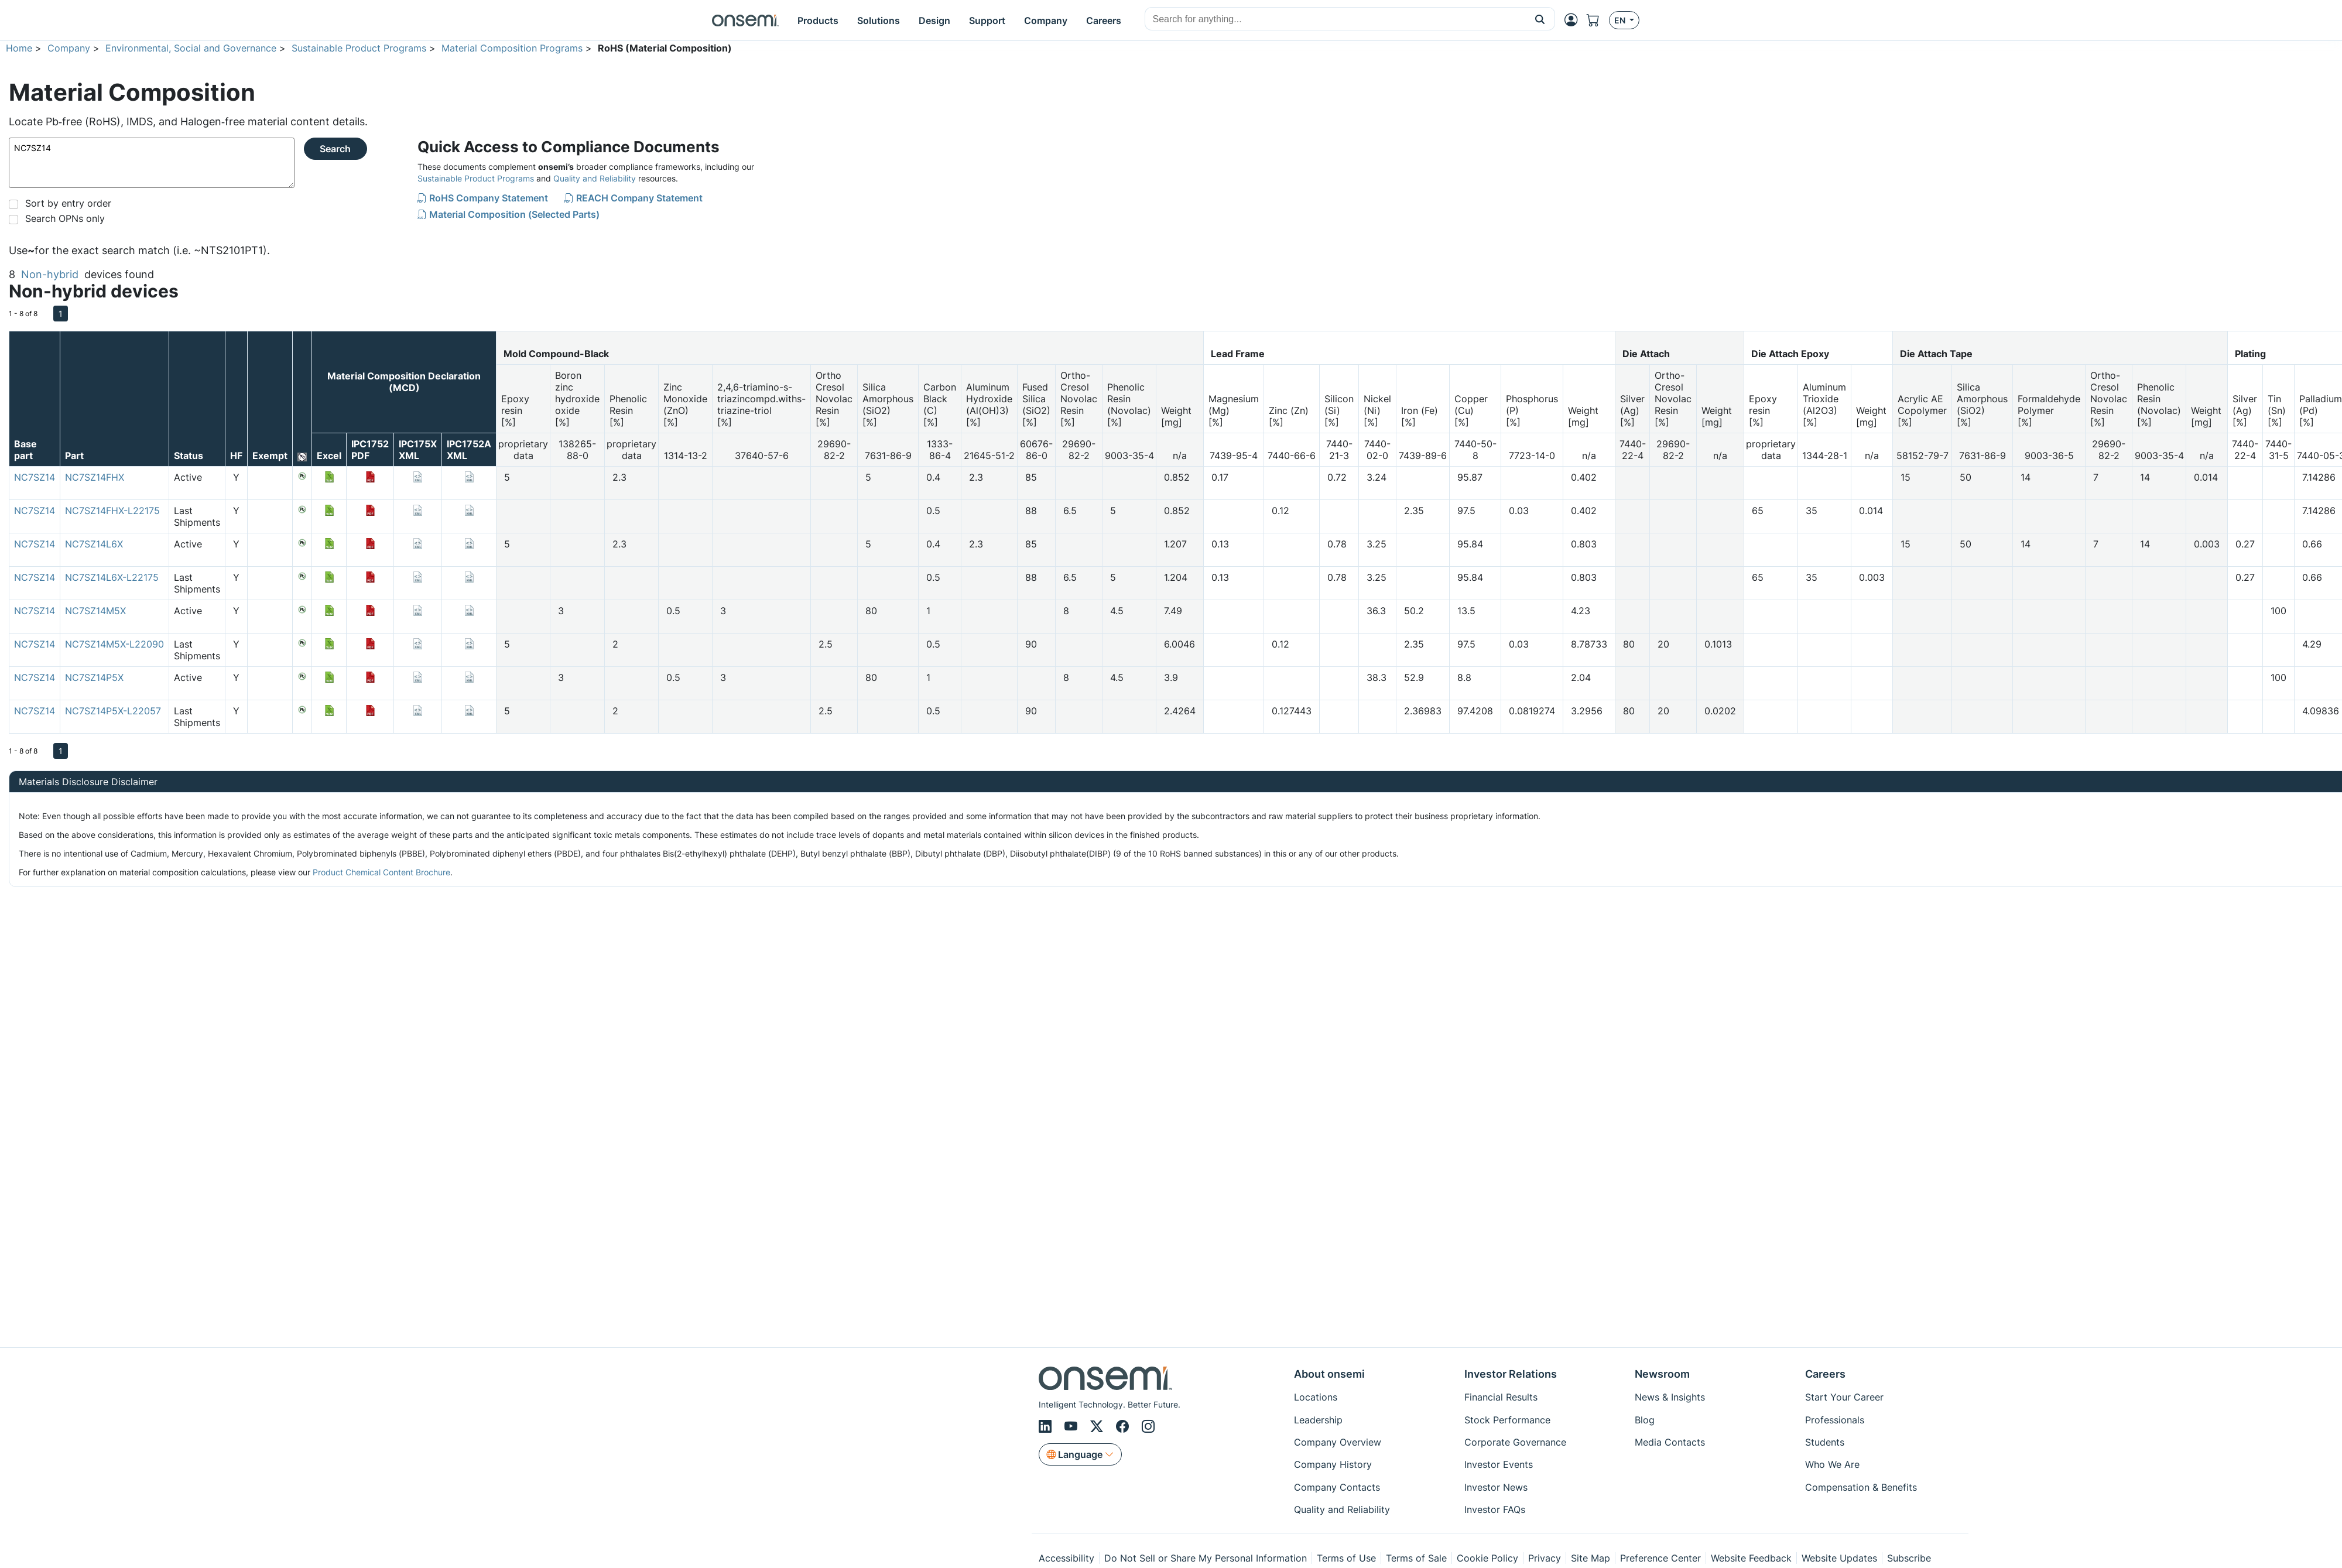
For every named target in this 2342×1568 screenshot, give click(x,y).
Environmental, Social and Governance (190, 48)
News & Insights (1670, 1397)
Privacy (1544, 1558)
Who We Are (1832, 1464)
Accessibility (1066, 1558)
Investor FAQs (1494, 1509)
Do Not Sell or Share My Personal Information (1205, 1558)
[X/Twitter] (1098, 1426)
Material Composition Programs (512, 48)
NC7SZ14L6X (94, 544)
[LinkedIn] (1047, 1426)
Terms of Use (1346, 1558)
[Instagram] (1148, 1426)
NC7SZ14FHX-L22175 (112, 510)
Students (1824, 1442)
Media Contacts (1670, 1442)
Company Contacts (1337, 1487)
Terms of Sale (1416, 1558)
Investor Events (1498, 1464)
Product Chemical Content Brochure (381, 872)
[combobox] (1335, 19)
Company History (1333, 1464)
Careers (1825, 1374)
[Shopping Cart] (1598, 20)
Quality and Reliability (594, 178)
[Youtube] (1072, 1426)
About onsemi (1329, 1374)
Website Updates (1839, 1558)
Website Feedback (1751, 1558)
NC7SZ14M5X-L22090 (114, 644)
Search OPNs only (65, 218)
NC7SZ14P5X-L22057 (113, 711)
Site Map (1590, 1558)
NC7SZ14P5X (94, 677)
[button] (1540, 18)
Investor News (1496, 1487)
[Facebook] (1124, 1426)
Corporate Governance (1515, 1442)
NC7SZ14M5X (95, 611)
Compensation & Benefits (1861, 1487)
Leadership (1318, 1420)
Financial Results (1501, 1397)
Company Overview (1337, 1442)
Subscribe (1909, 1558)
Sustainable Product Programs (359, 48)
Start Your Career (1844, 1397)
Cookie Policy (1487, 1558)
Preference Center (1660, 1558)
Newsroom (1662, 1374)
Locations (1315, 1397)
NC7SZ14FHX (94, 477)
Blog (1645, 1420)
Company (68, 48)
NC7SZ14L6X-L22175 (112, 577)
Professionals (1834, 1420)
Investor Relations (1510, 1374)
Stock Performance (1507, 1420)
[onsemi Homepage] (745, 20)
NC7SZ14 (152, 163)
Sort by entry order (68, 203)
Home (19, 48)
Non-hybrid (49, 274)
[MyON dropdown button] (1574, 20)
